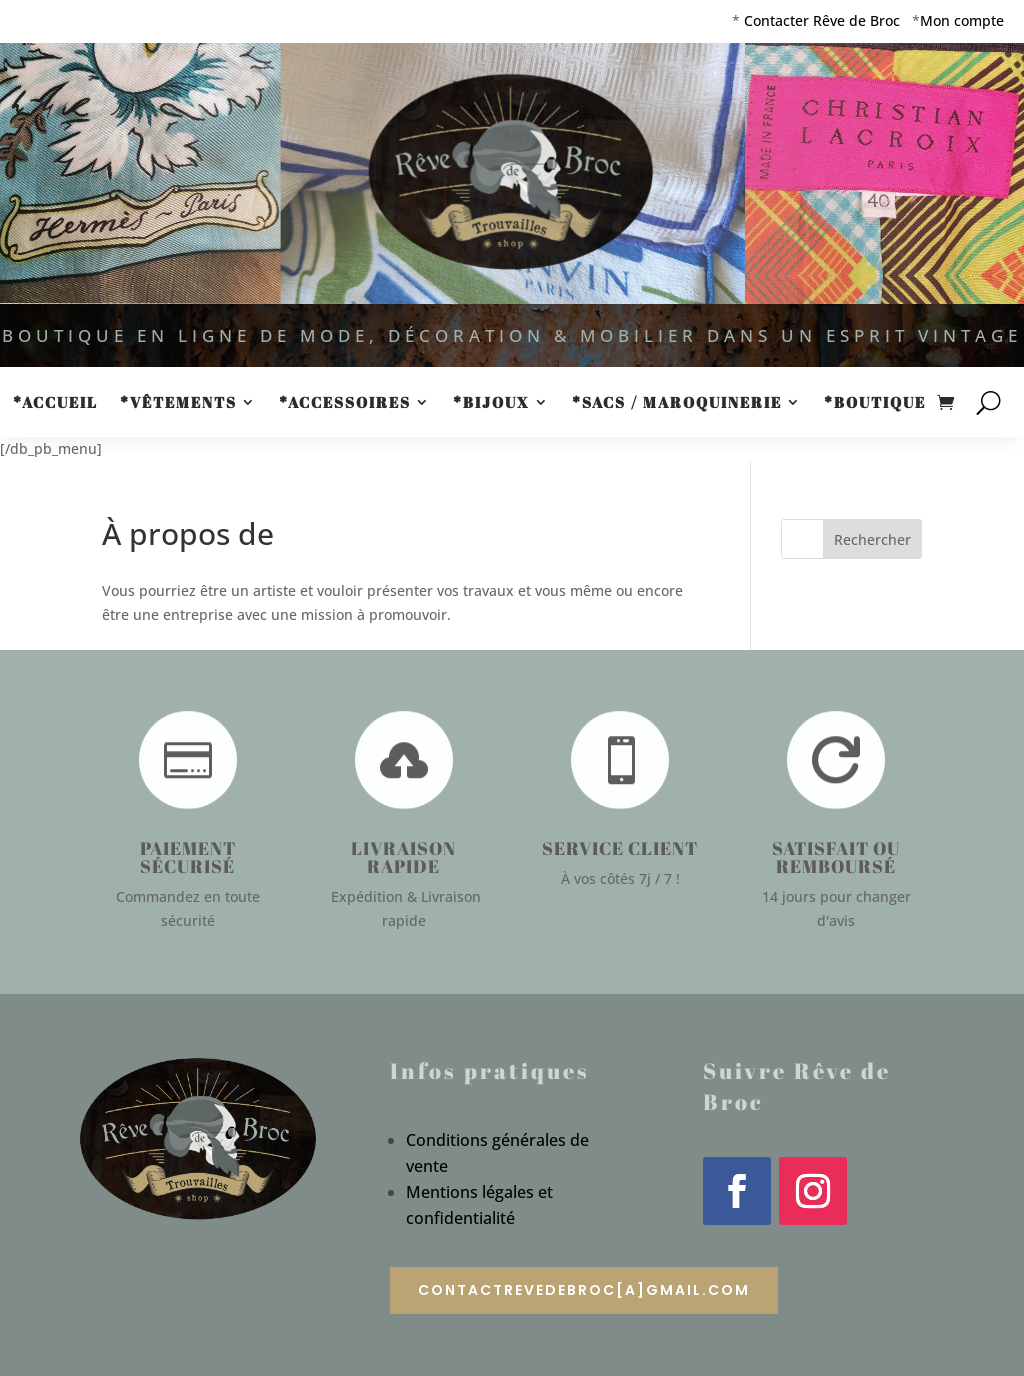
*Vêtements (178, 403)
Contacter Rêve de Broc (822, 20)
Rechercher (872, 539)
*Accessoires (345, 403)
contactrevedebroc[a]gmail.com (584, 1290)
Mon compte (962, 20)
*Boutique (875, 403)
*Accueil (55, 403)
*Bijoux (491, 403)
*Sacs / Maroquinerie (677, 403)
